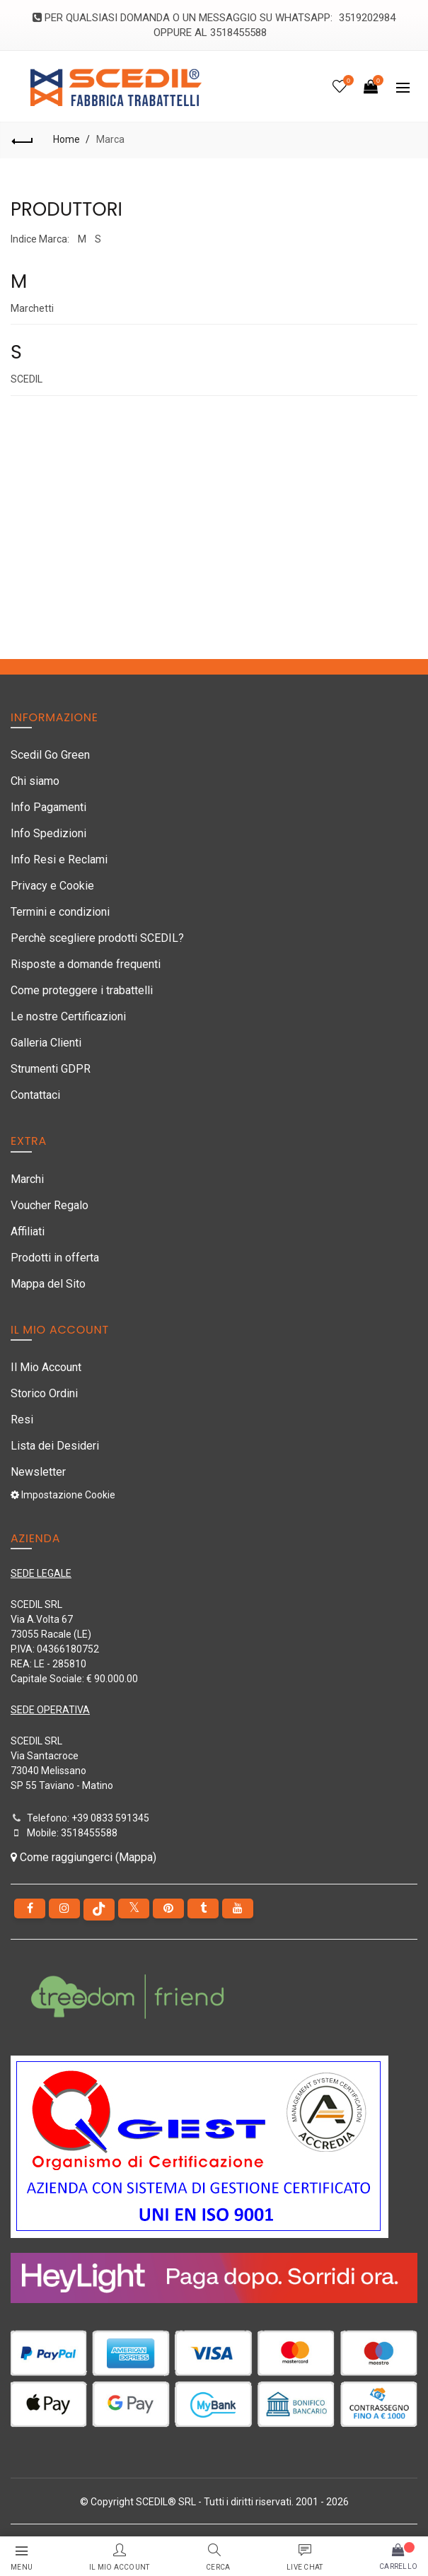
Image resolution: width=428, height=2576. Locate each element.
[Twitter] (133, 1908)
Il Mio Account (46, 1367)
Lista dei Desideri (55, 1445)
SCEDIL (26, 379)
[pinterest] (168, 1908)
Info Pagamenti (48, 807)
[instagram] (64, 1908)
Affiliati (28, 1231)
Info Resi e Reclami (59, 859)
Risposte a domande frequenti (86, 964)
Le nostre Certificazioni (68, 1016)
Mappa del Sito (48, 1283)
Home (66, 139)
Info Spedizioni (48, 833)
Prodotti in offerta (55, 1257)
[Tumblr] (203, 1908)
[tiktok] (99, 1910)
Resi (22, 1419)
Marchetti (32, 308)
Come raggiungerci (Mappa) (83, 1857)
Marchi (27, 1179)
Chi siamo (35, 781)
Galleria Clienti (46, 1042)
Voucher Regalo (49, 1205)
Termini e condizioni (60, 912)
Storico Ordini (44, 1393)
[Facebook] (29, 1908)
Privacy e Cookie (52, 885)
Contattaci (35, 1095)
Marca (110, 139)
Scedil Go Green (50, 755)
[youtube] (237, 1908)
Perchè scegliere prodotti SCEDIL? (97, 938)
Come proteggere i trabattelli (82, 990)
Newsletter (38, 1472)
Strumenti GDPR (51, 1069)
